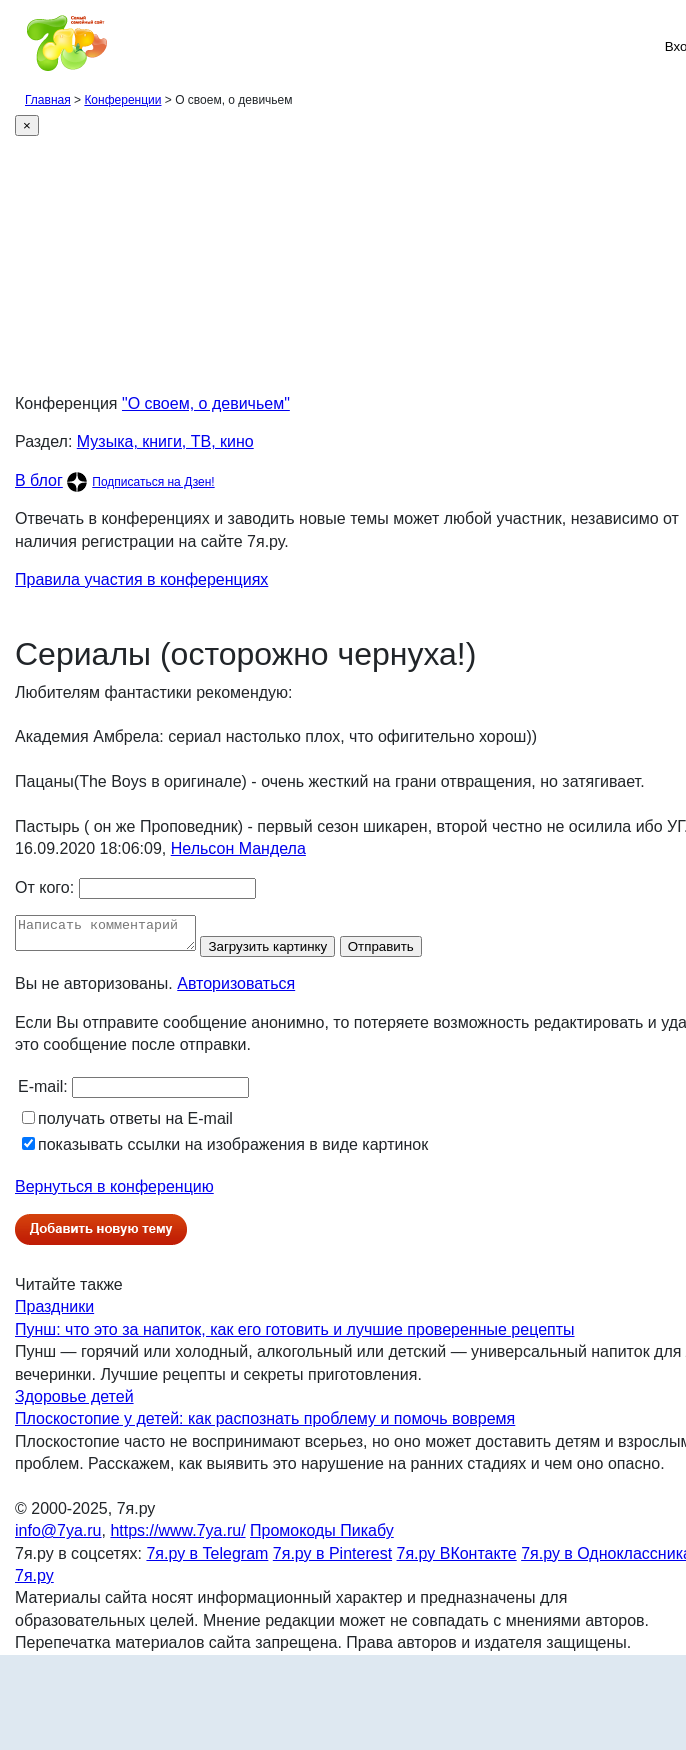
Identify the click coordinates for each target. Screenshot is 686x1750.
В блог (39, 480)
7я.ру (34, 1581)
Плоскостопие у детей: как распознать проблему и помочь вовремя (265, 1424)
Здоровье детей (74, 1402)
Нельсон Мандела (238, 848)
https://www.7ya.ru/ (177, 1536)
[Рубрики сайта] (21, 46)
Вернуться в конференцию (114, 1192)
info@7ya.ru (58, 1536)
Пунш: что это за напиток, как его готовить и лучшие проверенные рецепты (295, 1335)
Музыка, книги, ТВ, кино (165, 441)
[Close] (27, 125)
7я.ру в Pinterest (332, 1559)
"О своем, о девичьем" (206, 403)
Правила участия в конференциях (141, 579)
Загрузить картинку (287, 952)
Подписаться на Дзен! (153, 482)
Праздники (54, 1312)
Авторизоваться (236, 989)
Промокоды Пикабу (322, 1536)
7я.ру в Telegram (207, 1559)
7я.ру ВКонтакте (457, 1559)
